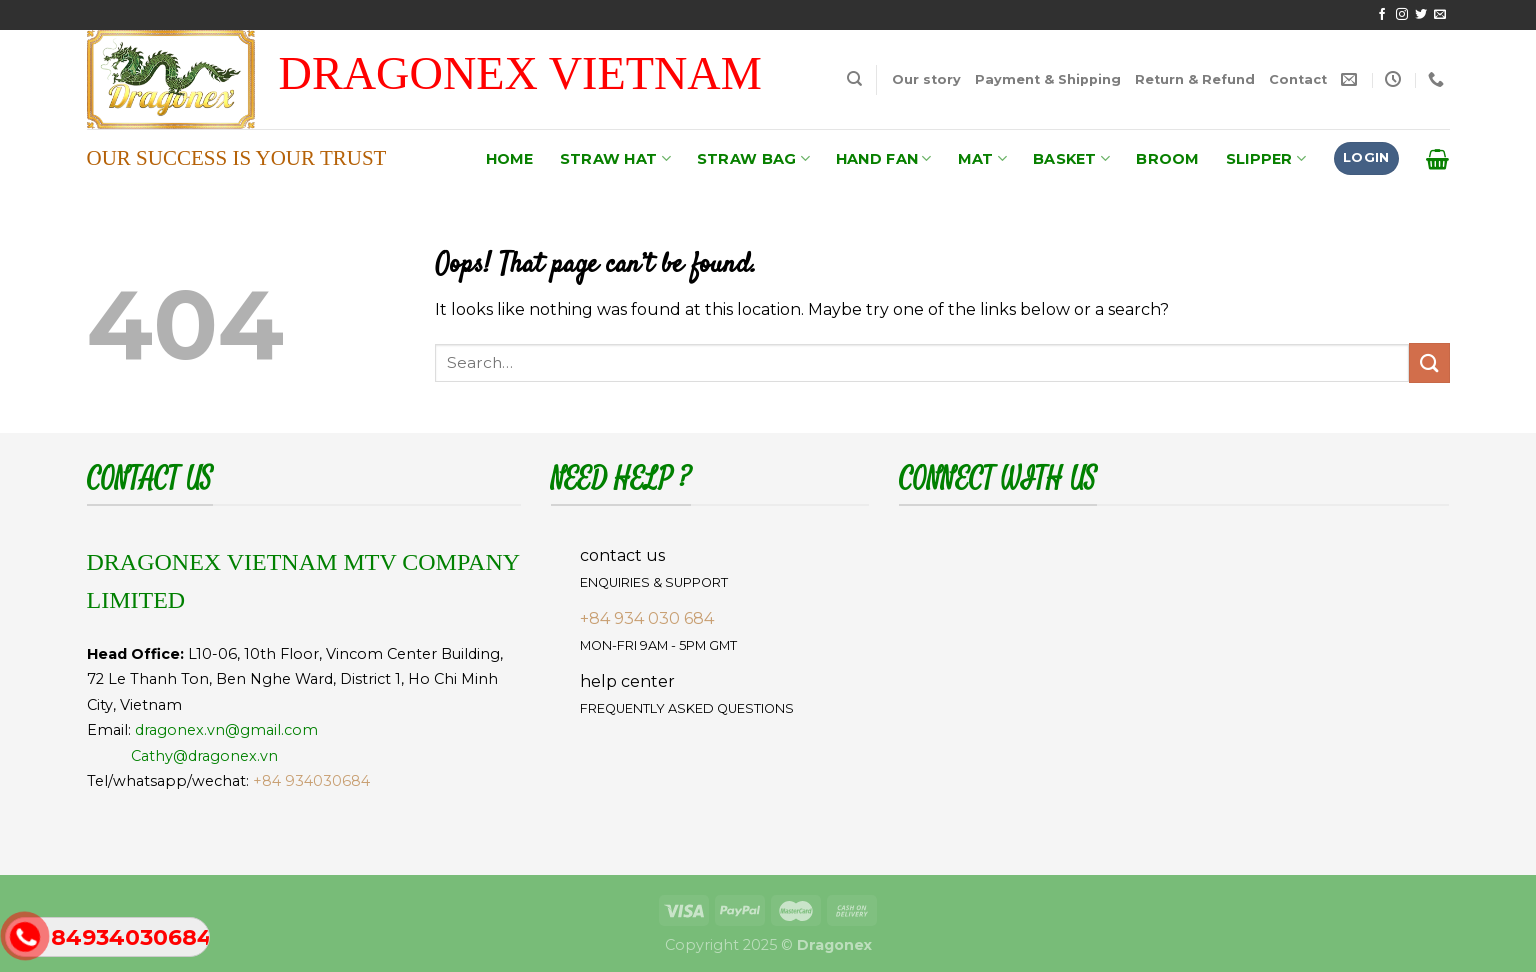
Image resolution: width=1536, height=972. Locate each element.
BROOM (1167, 159)
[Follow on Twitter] (1421, 15)
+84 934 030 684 (647, 618)
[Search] (854, 79)
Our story (926, 79)
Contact (1298, 79)
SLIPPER (1266, 158)
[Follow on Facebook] (1382, 15)
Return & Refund (1195, 79)
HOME (510, 159)
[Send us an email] (1440, 15)
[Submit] (1429, 362)
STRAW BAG (753, 158)
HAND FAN (884, 158)
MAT (982, 158)
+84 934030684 (311, 781)
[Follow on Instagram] (1402, 15)
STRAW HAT (615, 158)
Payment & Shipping (1048, 79)
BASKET (1071, 158)
